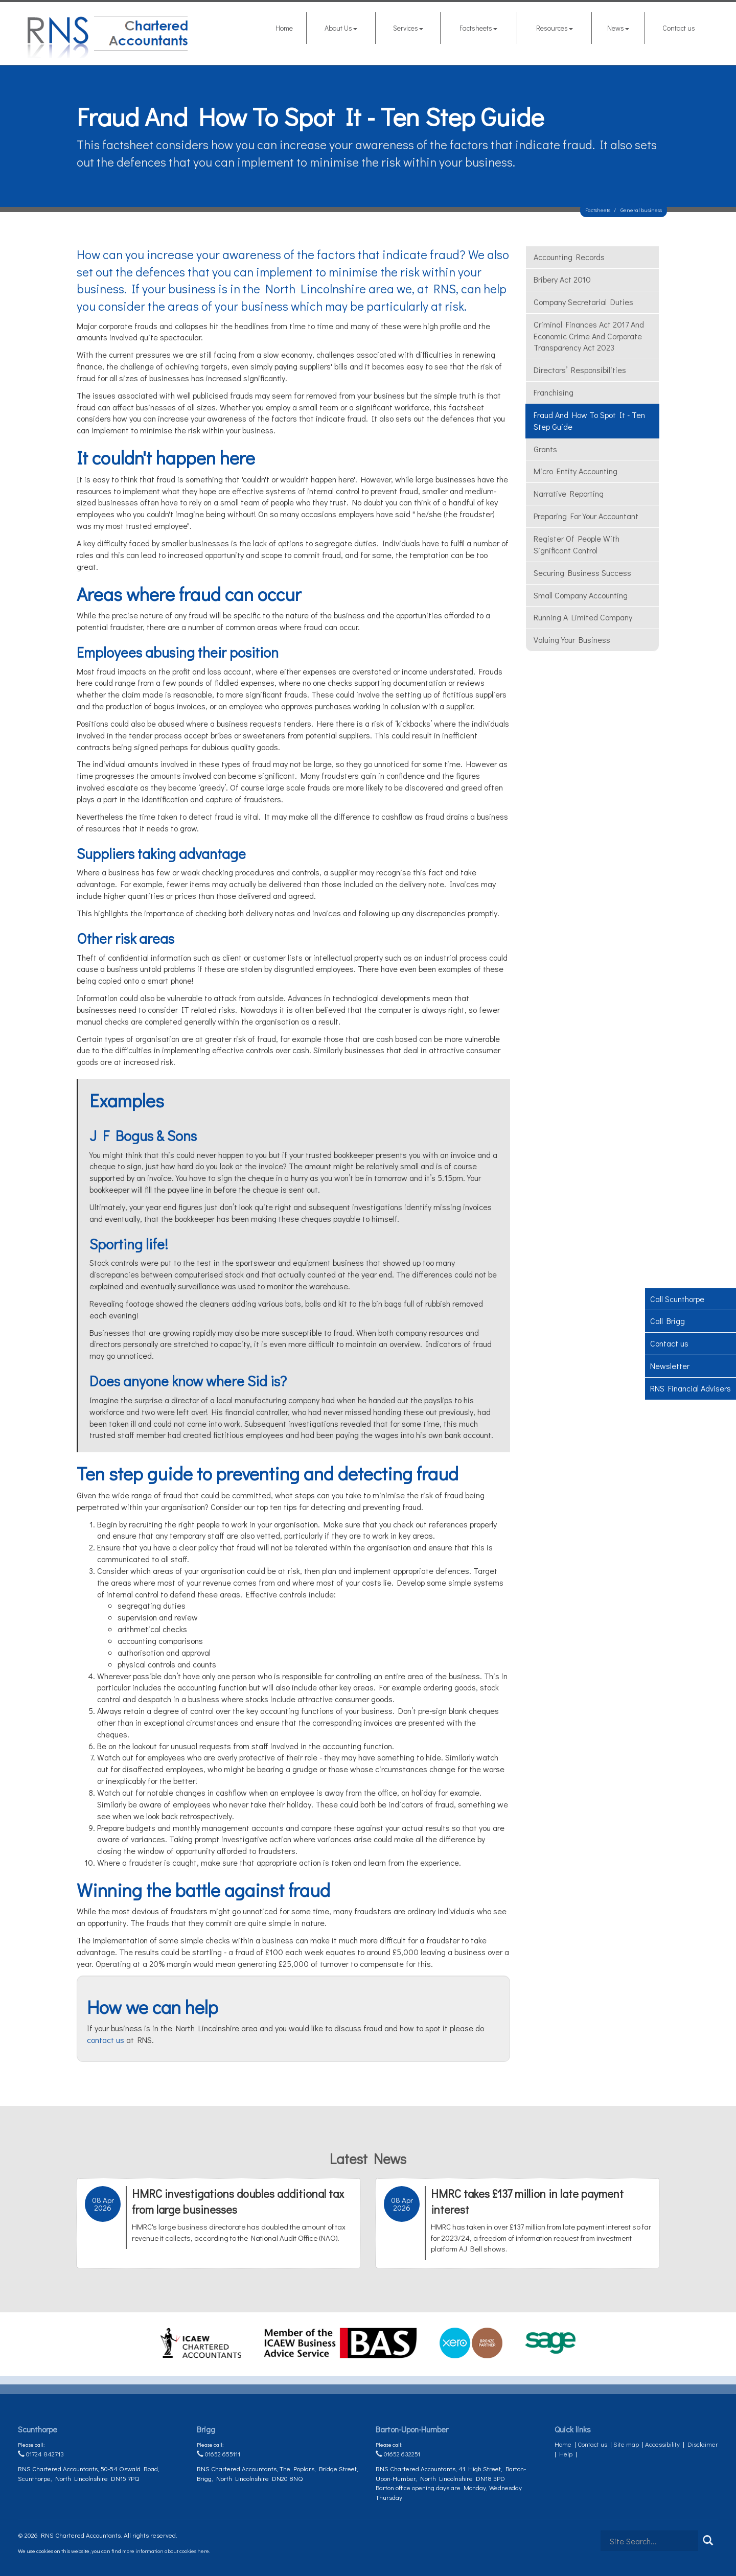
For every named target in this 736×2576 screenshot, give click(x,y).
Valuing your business (572, 639)
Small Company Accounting (581, 595)
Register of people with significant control (576, 544)
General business (641, 210)
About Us (341, 28)
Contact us (678, 28)
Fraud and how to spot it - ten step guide (589, 420)
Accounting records (569, 256)
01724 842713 (41, 2453)
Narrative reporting (569, 493)
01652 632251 (398, 2453)
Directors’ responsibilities (580, 369)
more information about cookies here (165, 2551)
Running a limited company (583, 617)
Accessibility (662, 2444)
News (618, 28)
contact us (105, 2039)
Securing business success (582, 572)
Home (284, 28)
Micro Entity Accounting (575, 471)
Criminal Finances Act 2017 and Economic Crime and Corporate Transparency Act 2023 (589, 336)
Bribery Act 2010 (562, 279)
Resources (554, 28)
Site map (626, 2444)
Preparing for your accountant (586, 515)
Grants (545, 449)
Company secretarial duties (583, 301)
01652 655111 (218, 2453)
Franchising (553, 392)
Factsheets (478, 28)
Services (408, 28)
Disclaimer (702, 2444)
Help (565, 2453)
